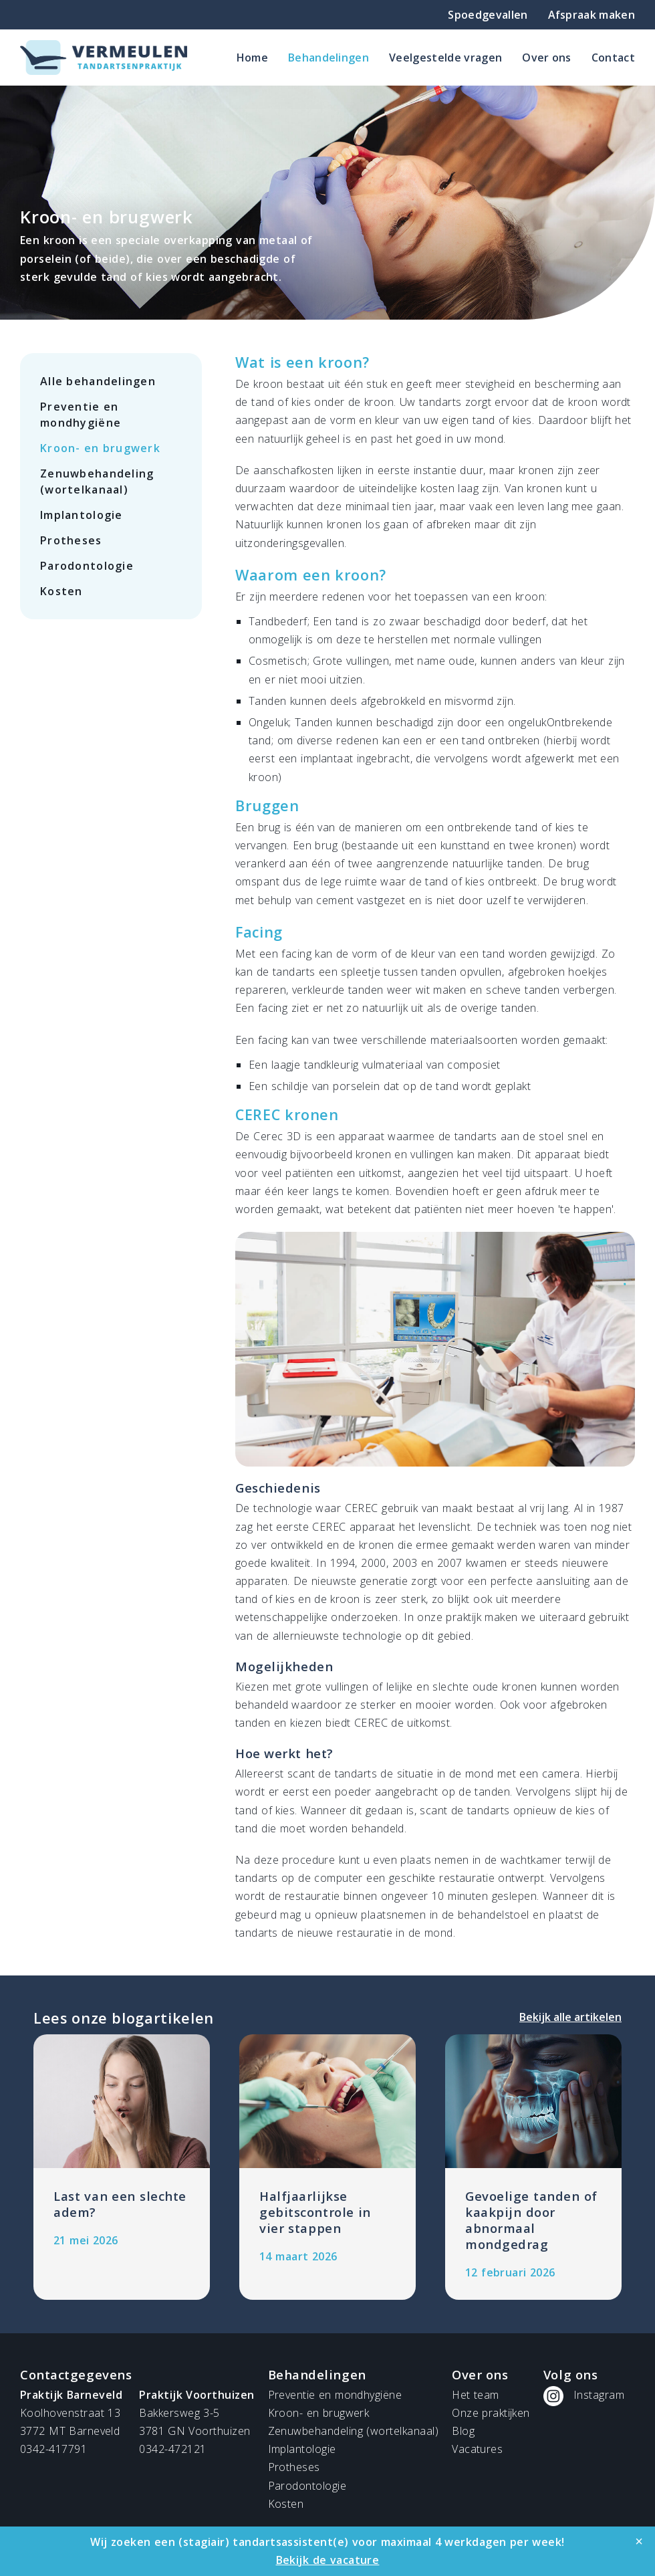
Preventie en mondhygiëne (80, 414)
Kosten (61, 591)
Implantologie (81, 515)
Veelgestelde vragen (445, 57)
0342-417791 (53, 2449)
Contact (613, 57)
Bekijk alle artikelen (570, 2017)
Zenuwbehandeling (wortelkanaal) (97, 481)
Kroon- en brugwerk (100, 448)
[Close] (639, 2541)
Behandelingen (328, 57)
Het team (475, 2394)
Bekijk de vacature (328, 2560)
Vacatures (477, 2449)
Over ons (546, 57)
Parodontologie (87, 565)
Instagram (598, 2394)
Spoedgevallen (487, 14)
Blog (463, 2431)
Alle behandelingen (98, 381)
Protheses (71, 540)
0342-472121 (172, 2449)
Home (252, 57)
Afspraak (591, 14)
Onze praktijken (491, 2412)
